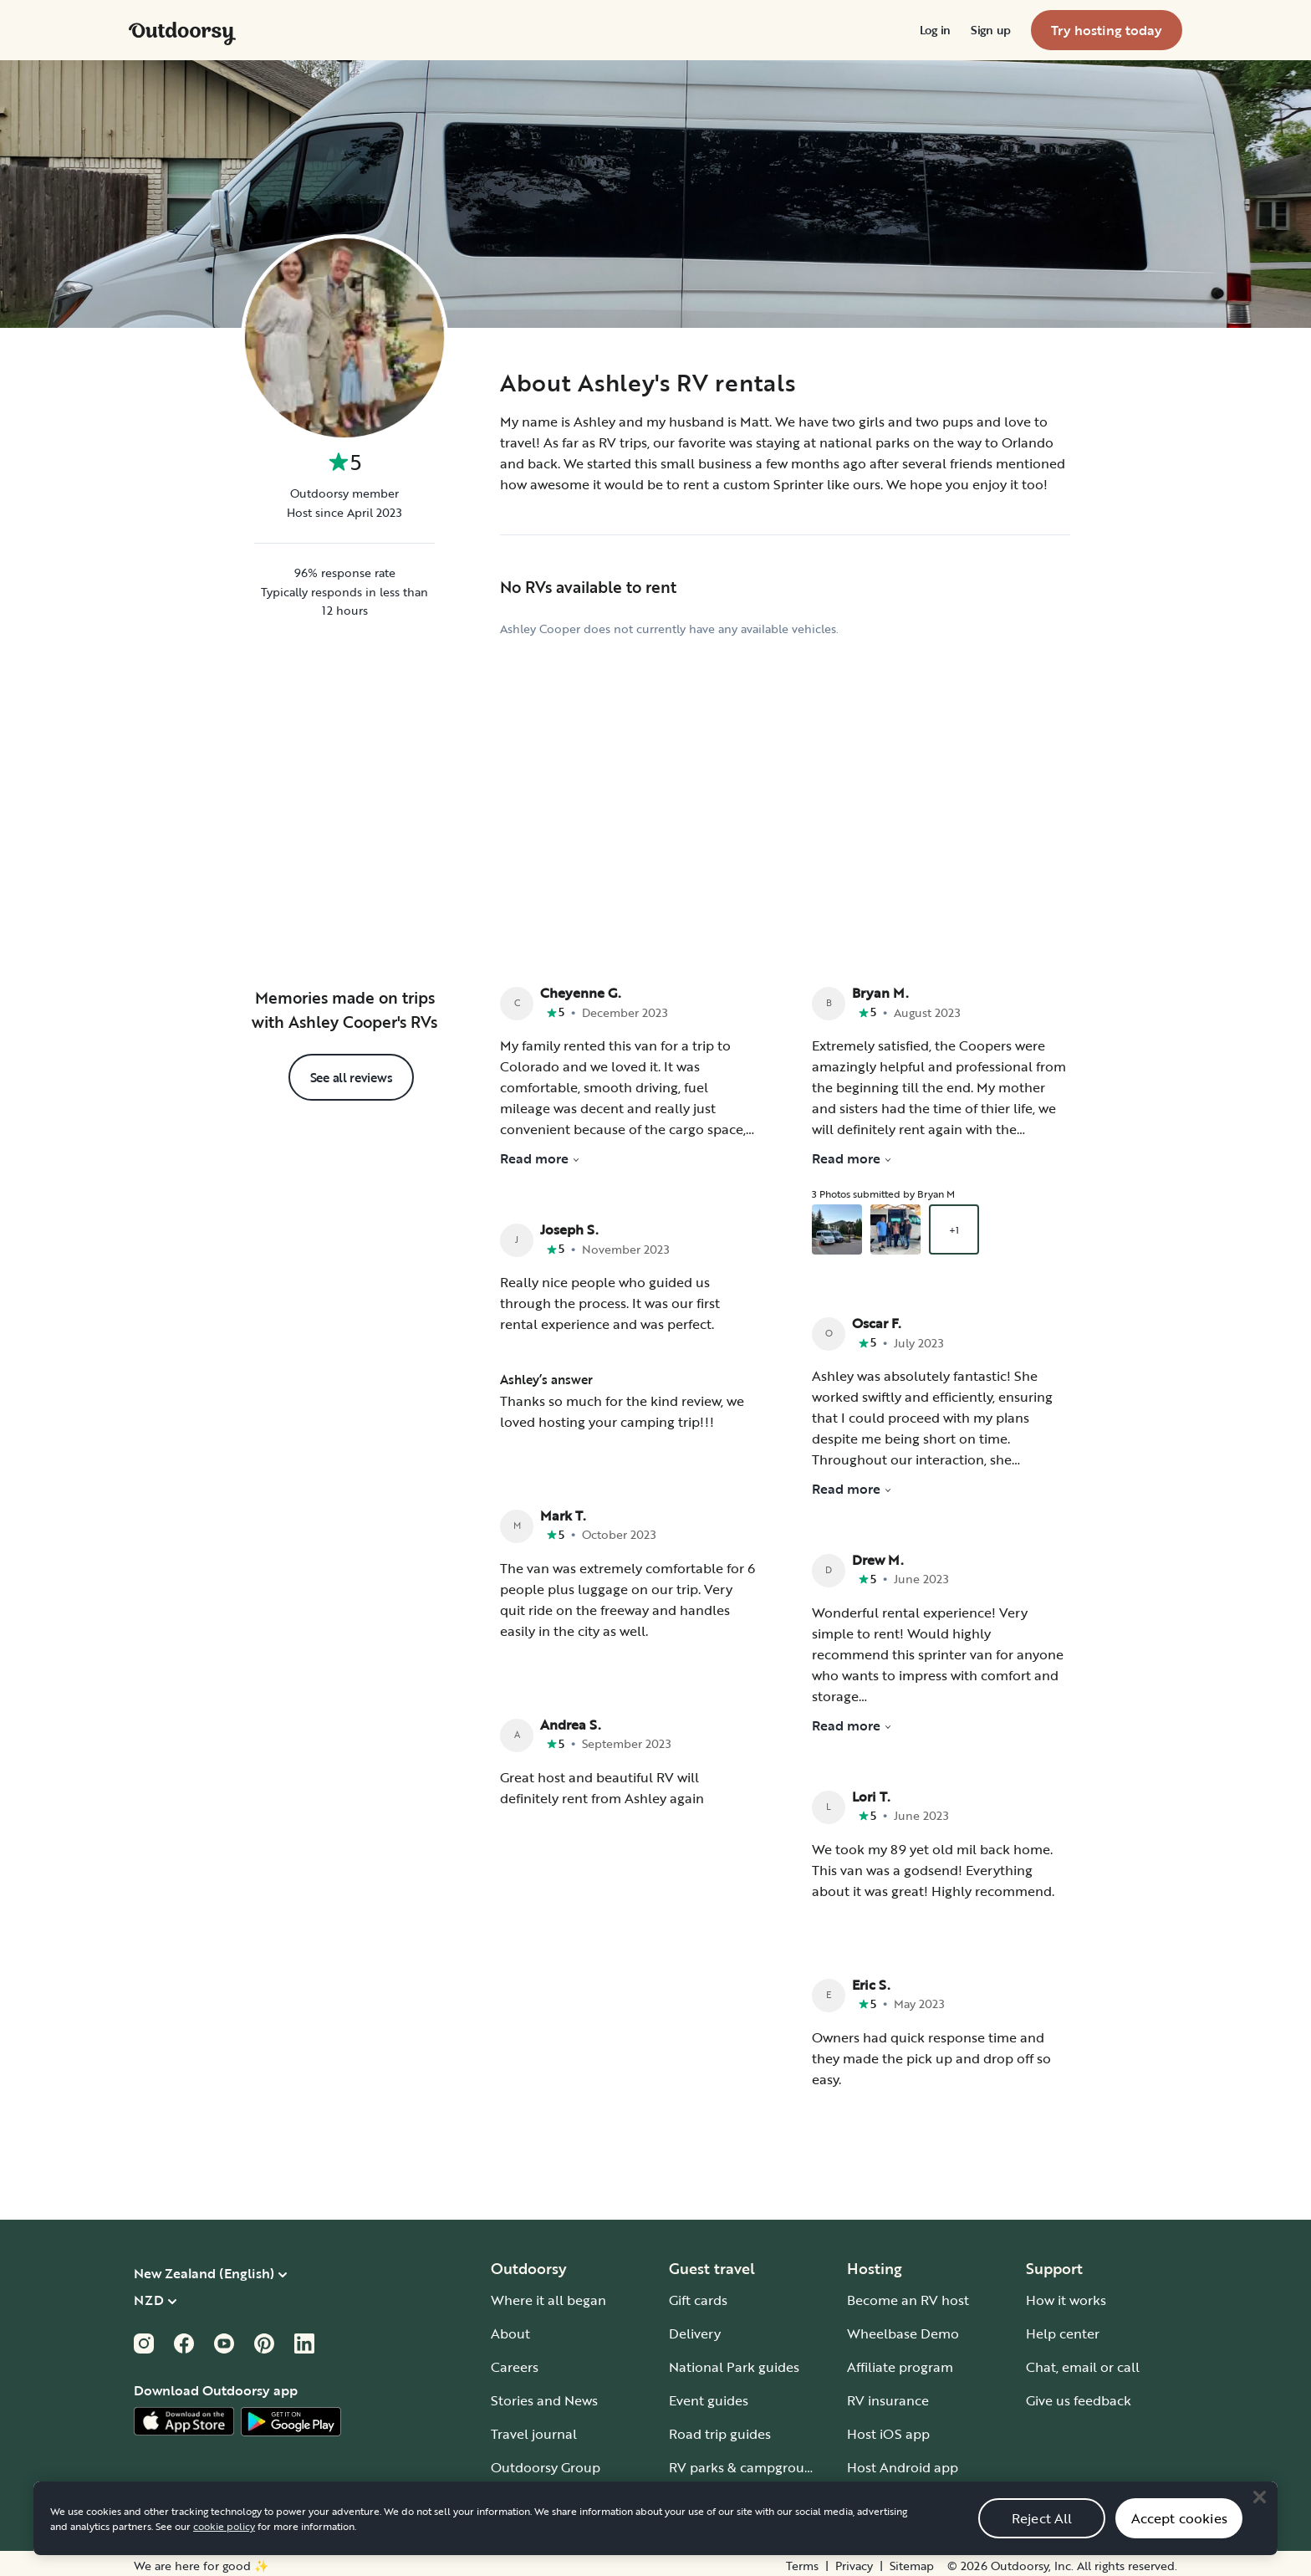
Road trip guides (720, 2429)
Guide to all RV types (734, 2496)
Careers (514, 2362)
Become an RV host (908, 2295)
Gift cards (698, 2295)
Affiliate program (900, 2362)
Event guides (708, 2395)
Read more (540, 1154)
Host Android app (902, 2462)
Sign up (991, 30)
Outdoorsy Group (545, 2462)
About (510, 2328)
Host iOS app (888, 2429)
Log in (935, 30)
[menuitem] (935, 30)
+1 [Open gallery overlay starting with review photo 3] (954, 1225)
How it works (1066, 2295)
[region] (655, 2536)
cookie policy (224, 2543)
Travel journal (534, 2429)
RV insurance (888, 2395)
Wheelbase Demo (903, 2328)
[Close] (1259, 2514)
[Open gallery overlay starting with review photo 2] (895, 1225)
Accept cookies (1179, 2536)
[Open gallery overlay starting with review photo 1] (837, 1225)
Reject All (1042, 2536)
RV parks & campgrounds (748, 2462)
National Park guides (734, 2362)
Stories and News (544, 2395)
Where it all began (548, 2295)
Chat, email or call (1083, 2362)
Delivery (695, 2328)
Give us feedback (1078, 2395)
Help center (1062, 2328)
